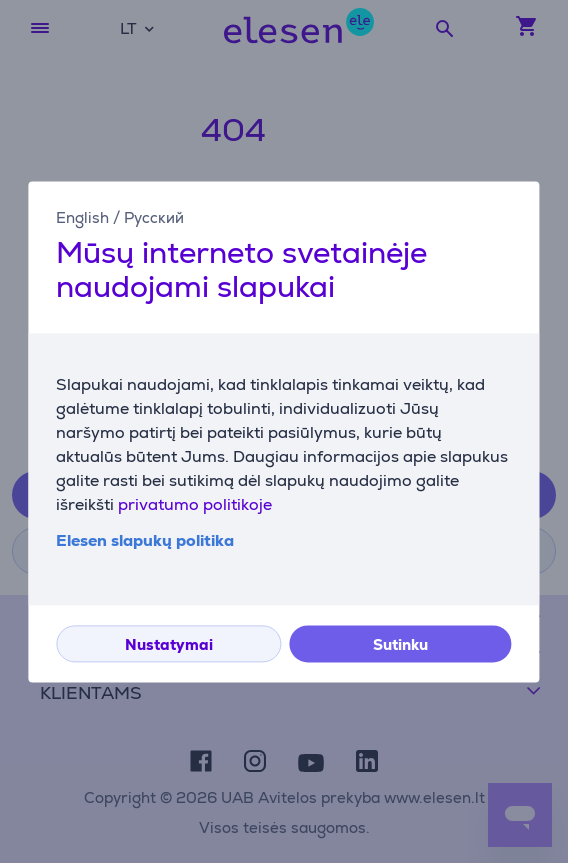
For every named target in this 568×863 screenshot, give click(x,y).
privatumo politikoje (195, 504)
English (82, 217)
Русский (154, 217)
